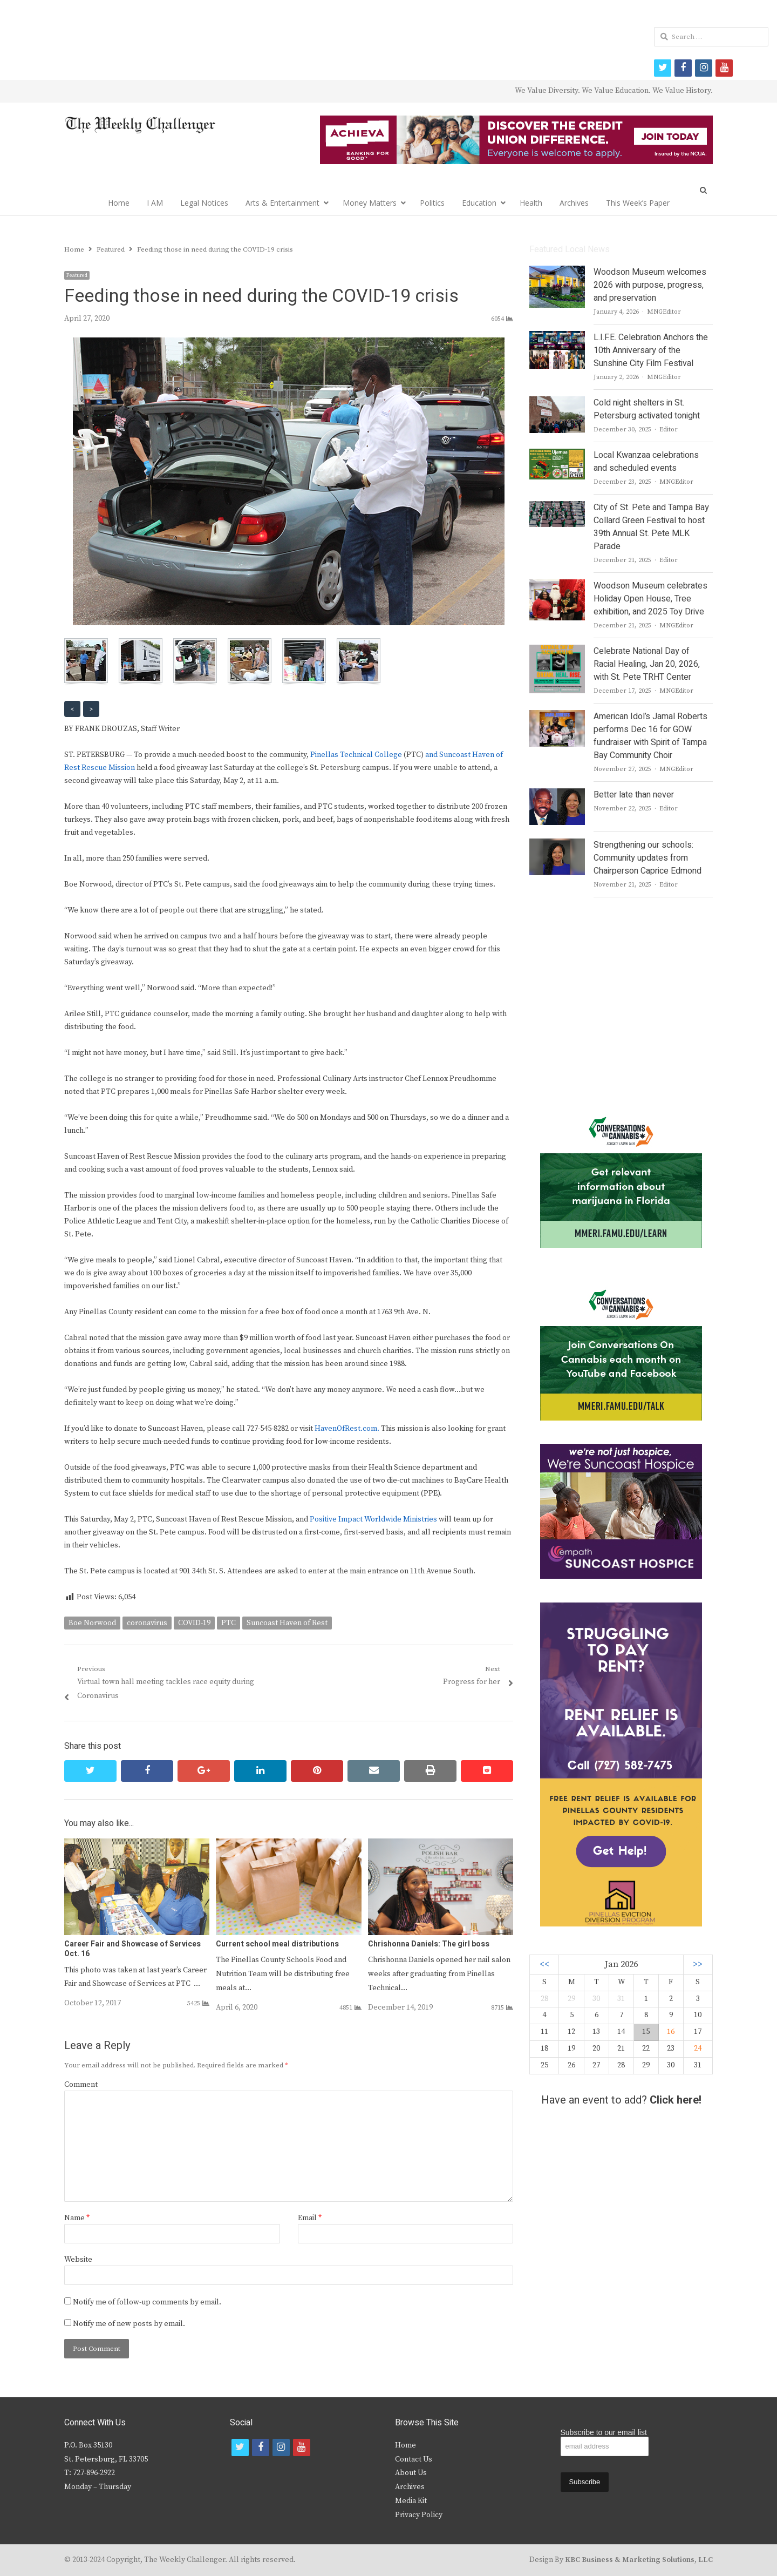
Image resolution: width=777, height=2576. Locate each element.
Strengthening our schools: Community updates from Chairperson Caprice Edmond (647, 858)
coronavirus (147, 1623)
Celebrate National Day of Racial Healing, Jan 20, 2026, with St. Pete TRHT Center (647, 664)
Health (531, 203)
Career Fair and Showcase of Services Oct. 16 (132, 1948)
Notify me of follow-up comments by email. (147, 2302)
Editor (668, 429)
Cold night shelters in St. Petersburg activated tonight (647, 409)
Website (78, 2259)
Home (119, 203)
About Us (411, 2473)
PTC (228, 1623)
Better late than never (634, 794)
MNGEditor (664, 312)
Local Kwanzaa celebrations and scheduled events (646, 462)
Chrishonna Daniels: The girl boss (428, 1944)
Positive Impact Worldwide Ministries (373, 1519)
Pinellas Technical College (356, 755)
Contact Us (413, 2459)
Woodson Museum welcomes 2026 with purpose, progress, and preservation (650, 285)
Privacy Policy (418, 2515)
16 (670, 2032)
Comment (81, 2085)
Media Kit (411, 2501)
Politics (432, 203)
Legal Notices (204, 203)
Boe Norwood (92, 1623)
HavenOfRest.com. (347, 1429)
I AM (155, 203)
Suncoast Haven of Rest (287, 1623)
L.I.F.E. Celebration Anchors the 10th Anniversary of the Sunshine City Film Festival (651, 350)
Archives (574, 203)
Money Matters (370, 203)
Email (310, 2218)
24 (697, 2048)
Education (479, 203)
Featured (76, 275)
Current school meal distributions (277, 1944)
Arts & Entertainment (282, 203)
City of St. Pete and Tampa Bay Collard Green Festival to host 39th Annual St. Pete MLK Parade (651, 527)
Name (77, 2218)
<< (544, 1964)
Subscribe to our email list (604, 2432)
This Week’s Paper (638, 203)
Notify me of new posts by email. (129, 2324)
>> (698, 1964)
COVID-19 (194, 1623)
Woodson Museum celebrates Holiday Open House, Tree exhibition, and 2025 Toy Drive (650, 598)
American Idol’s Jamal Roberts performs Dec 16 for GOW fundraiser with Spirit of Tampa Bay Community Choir (650, 736)
